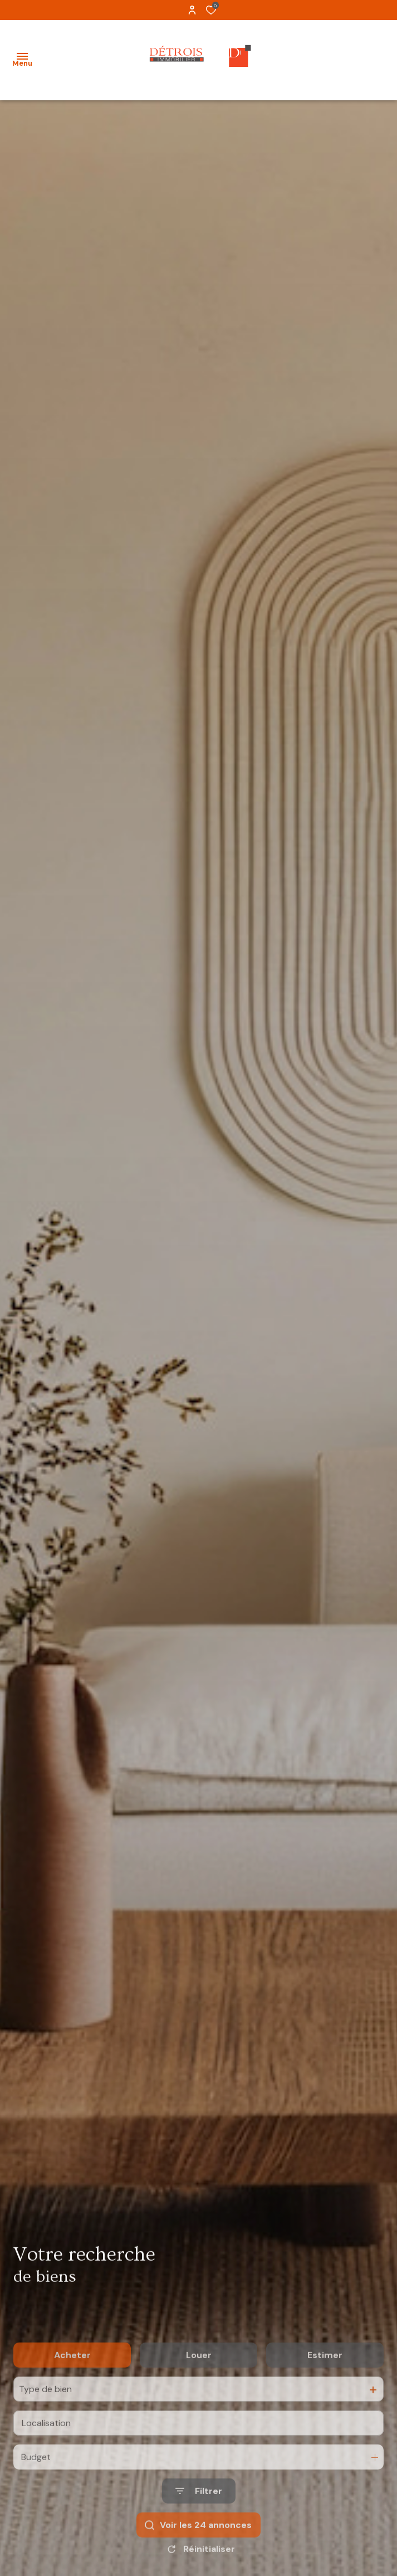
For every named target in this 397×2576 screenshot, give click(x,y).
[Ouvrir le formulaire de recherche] (199, 2530)
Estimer (324, 2394)
